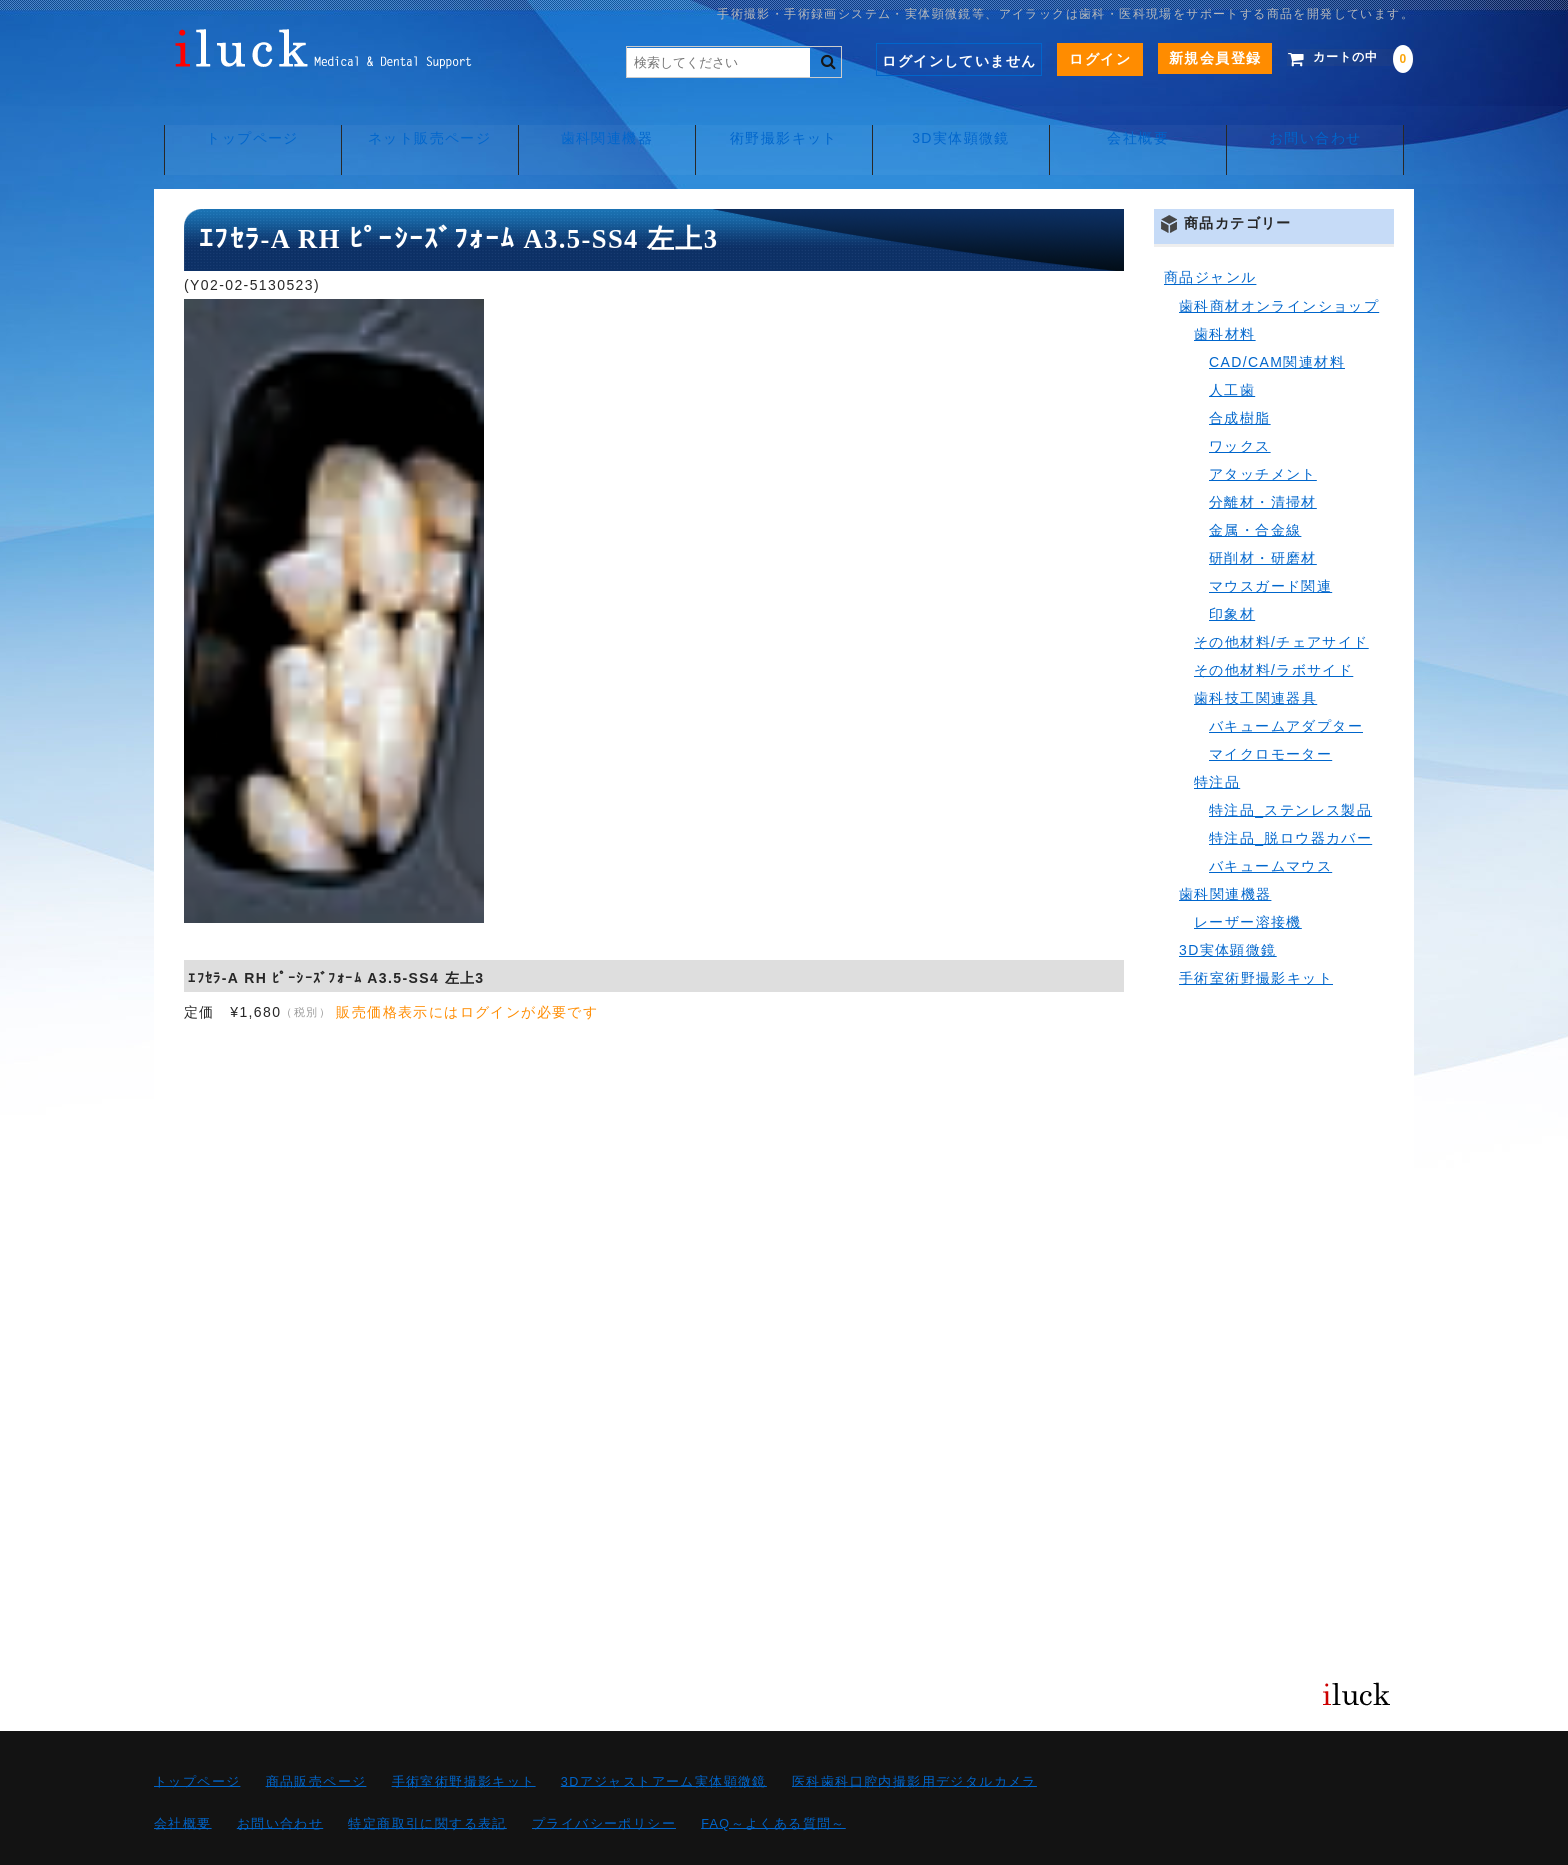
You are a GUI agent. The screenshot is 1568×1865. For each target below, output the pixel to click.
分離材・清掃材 (1263, 458)
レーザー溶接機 (1248, 878)
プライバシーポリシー (604, 1780)
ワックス (1240, 402)
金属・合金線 (1255, 486)
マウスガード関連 (1270, 542)
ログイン (1072, 59)
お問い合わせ (1323, 120)
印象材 (1232, 570)
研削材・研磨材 (1263, 514)
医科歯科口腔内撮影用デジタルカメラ (914, 1738)
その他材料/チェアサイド (1281, 598)
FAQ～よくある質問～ (773, 1780)
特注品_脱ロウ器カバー (1290, 794)
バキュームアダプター (1286, 682)
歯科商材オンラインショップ (1279, 262)
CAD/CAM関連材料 (1277, 318)
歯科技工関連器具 (1255, 654)
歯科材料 (1225, 290)
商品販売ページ (316, 1738)
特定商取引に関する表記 (427, 1780)
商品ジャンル (1210, 234)
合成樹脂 (1240, 374)
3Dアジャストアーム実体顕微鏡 (664, 1738)
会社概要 (1144, 120)
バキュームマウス (1270, 822)
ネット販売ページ (424, 120)
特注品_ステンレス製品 (1290, 766)
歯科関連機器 (604, 120)
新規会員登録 (1186, 58)
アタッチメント (1263, 430)
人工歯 (1232, 346)
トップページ (244, 120)
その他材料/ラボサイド (1273, 626)
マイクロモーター (1270, 710)
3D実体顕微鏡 (964, 120)
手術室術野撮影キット (1256, 934)
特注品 (1217, 738)
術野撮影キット (784, 120)
